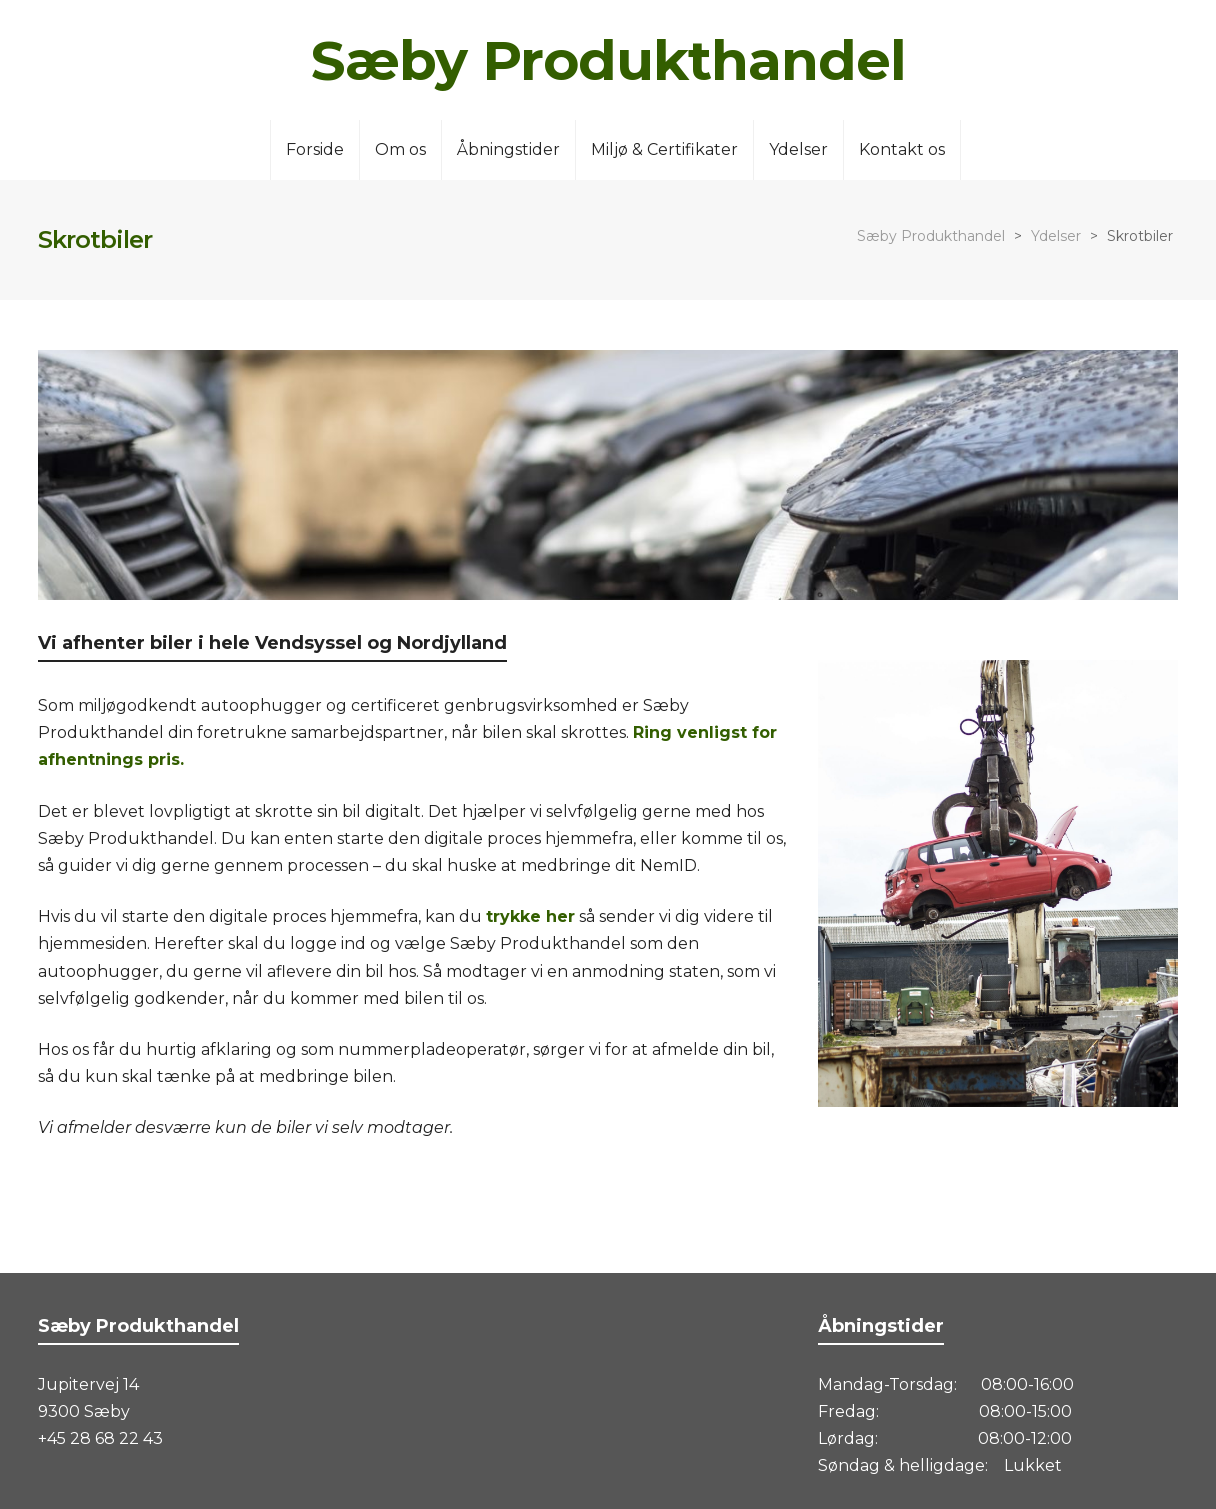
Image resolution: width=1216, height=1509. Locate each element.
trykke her (530, 916)
